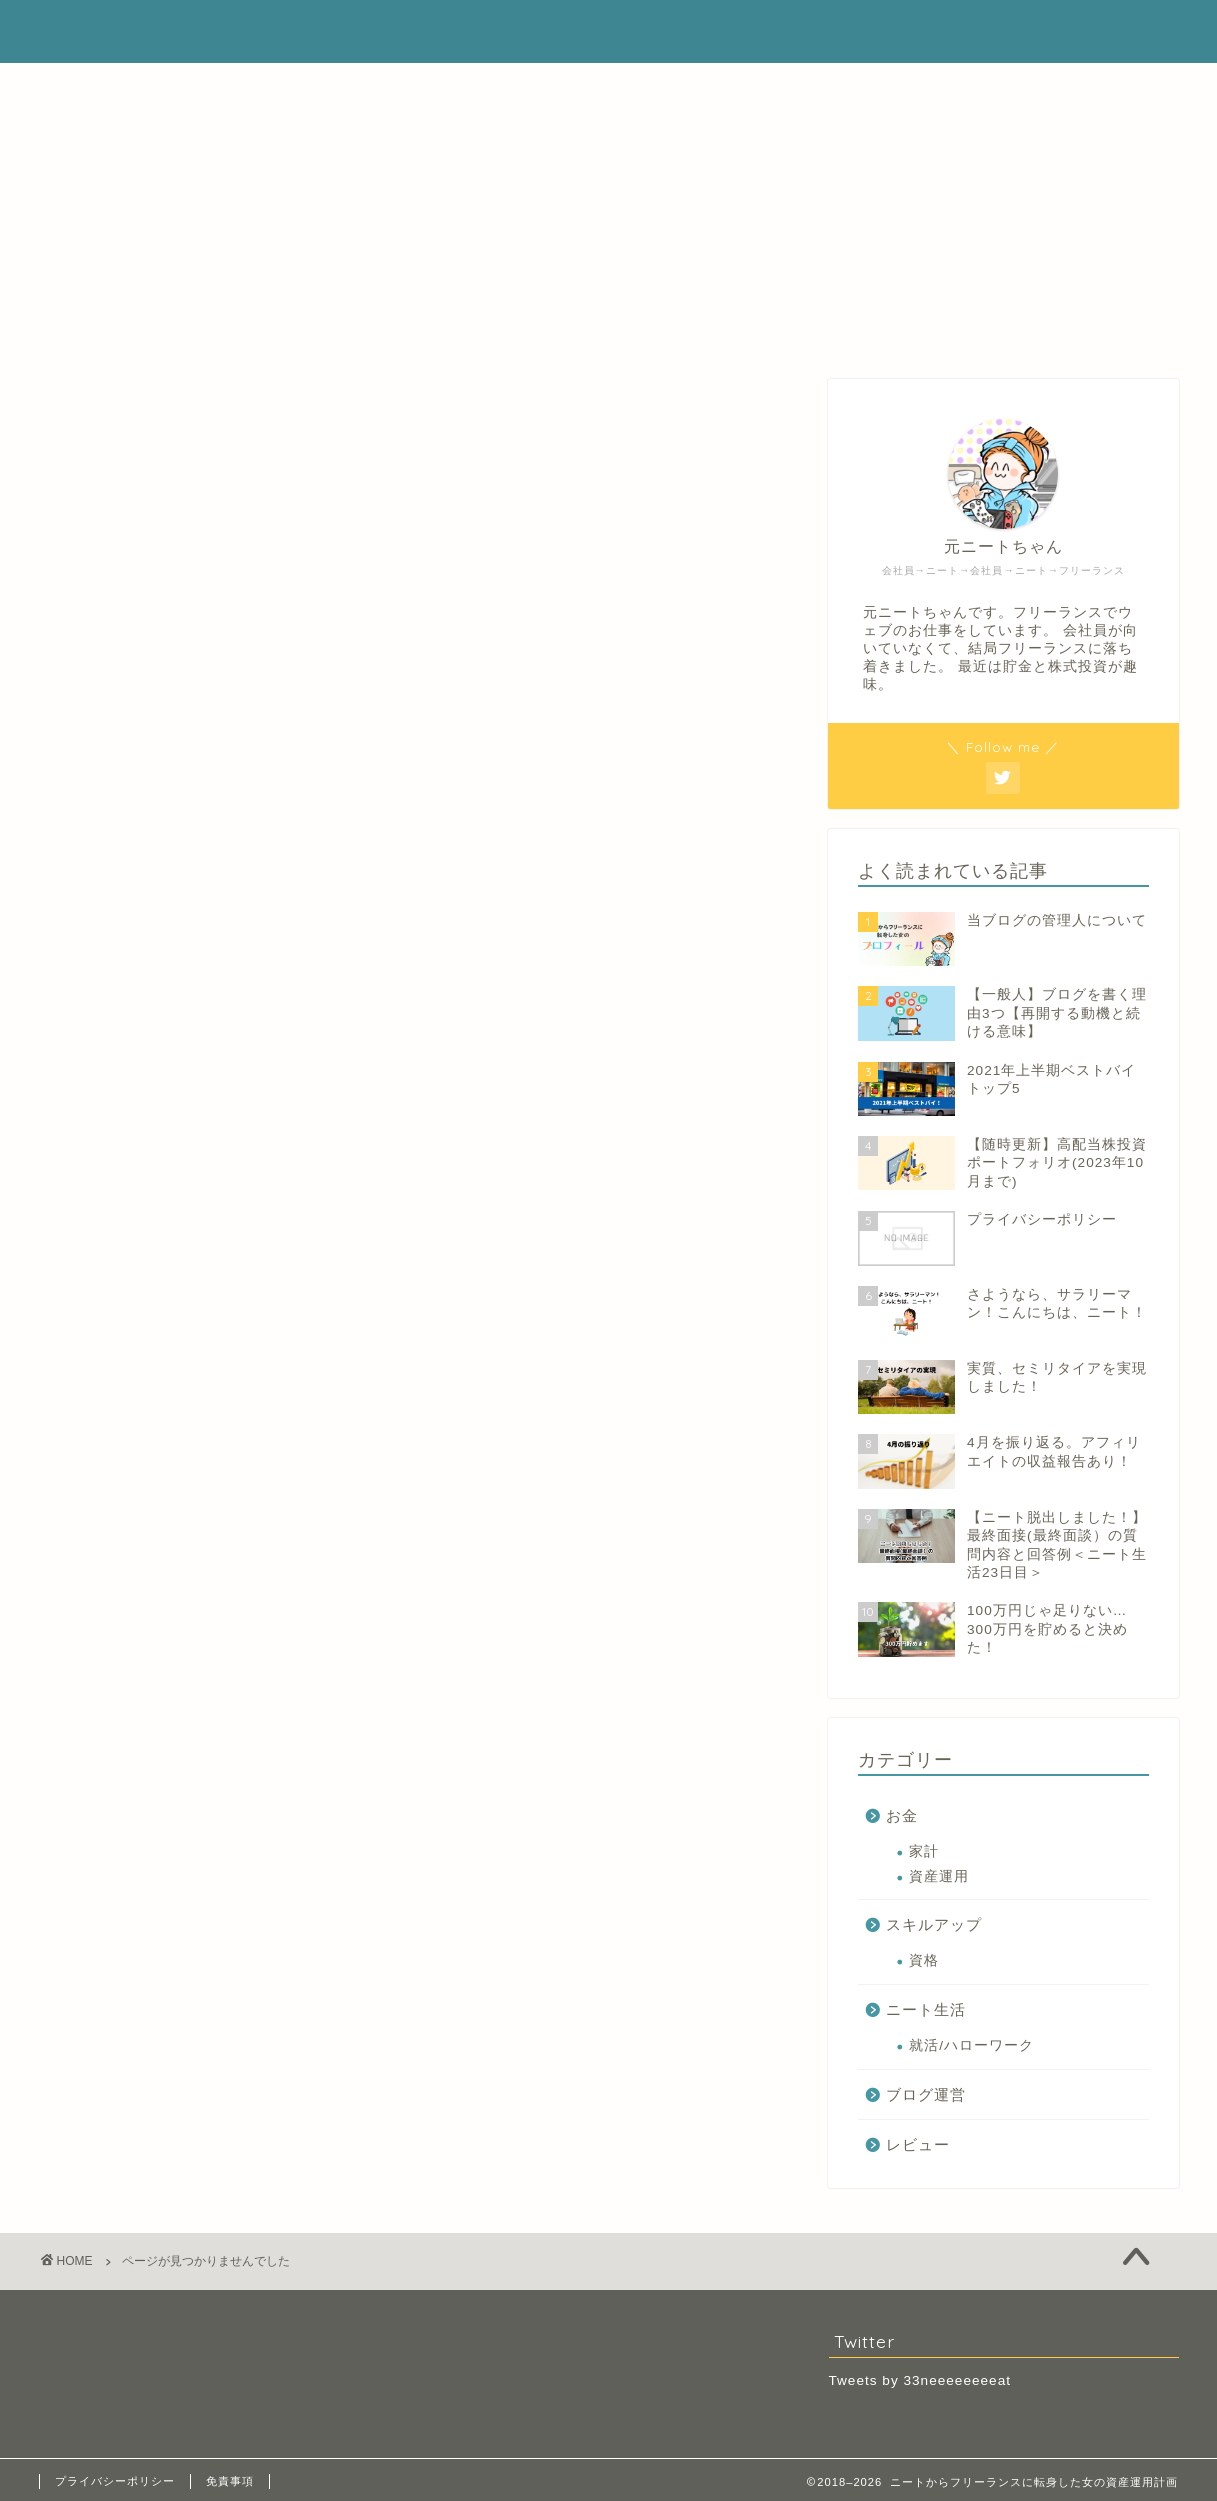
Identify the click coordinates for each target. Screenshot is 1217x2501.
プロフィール (653, 87)
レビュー (153, 1376)
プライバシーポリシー (115, 2481)
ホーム (544, 87)
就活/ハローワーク (971, 2045)
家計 (924, 1851)
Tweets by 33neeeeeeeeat (920, 2380)
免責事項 (230, 2481)
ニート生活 (161, 1322)
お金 (136, 1269)
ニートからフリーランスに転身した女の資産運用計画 (608, 31)
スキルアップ (170, 1296)
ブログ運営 (161, 1349)
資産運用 (939, 1876)
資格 (924, 1960)
